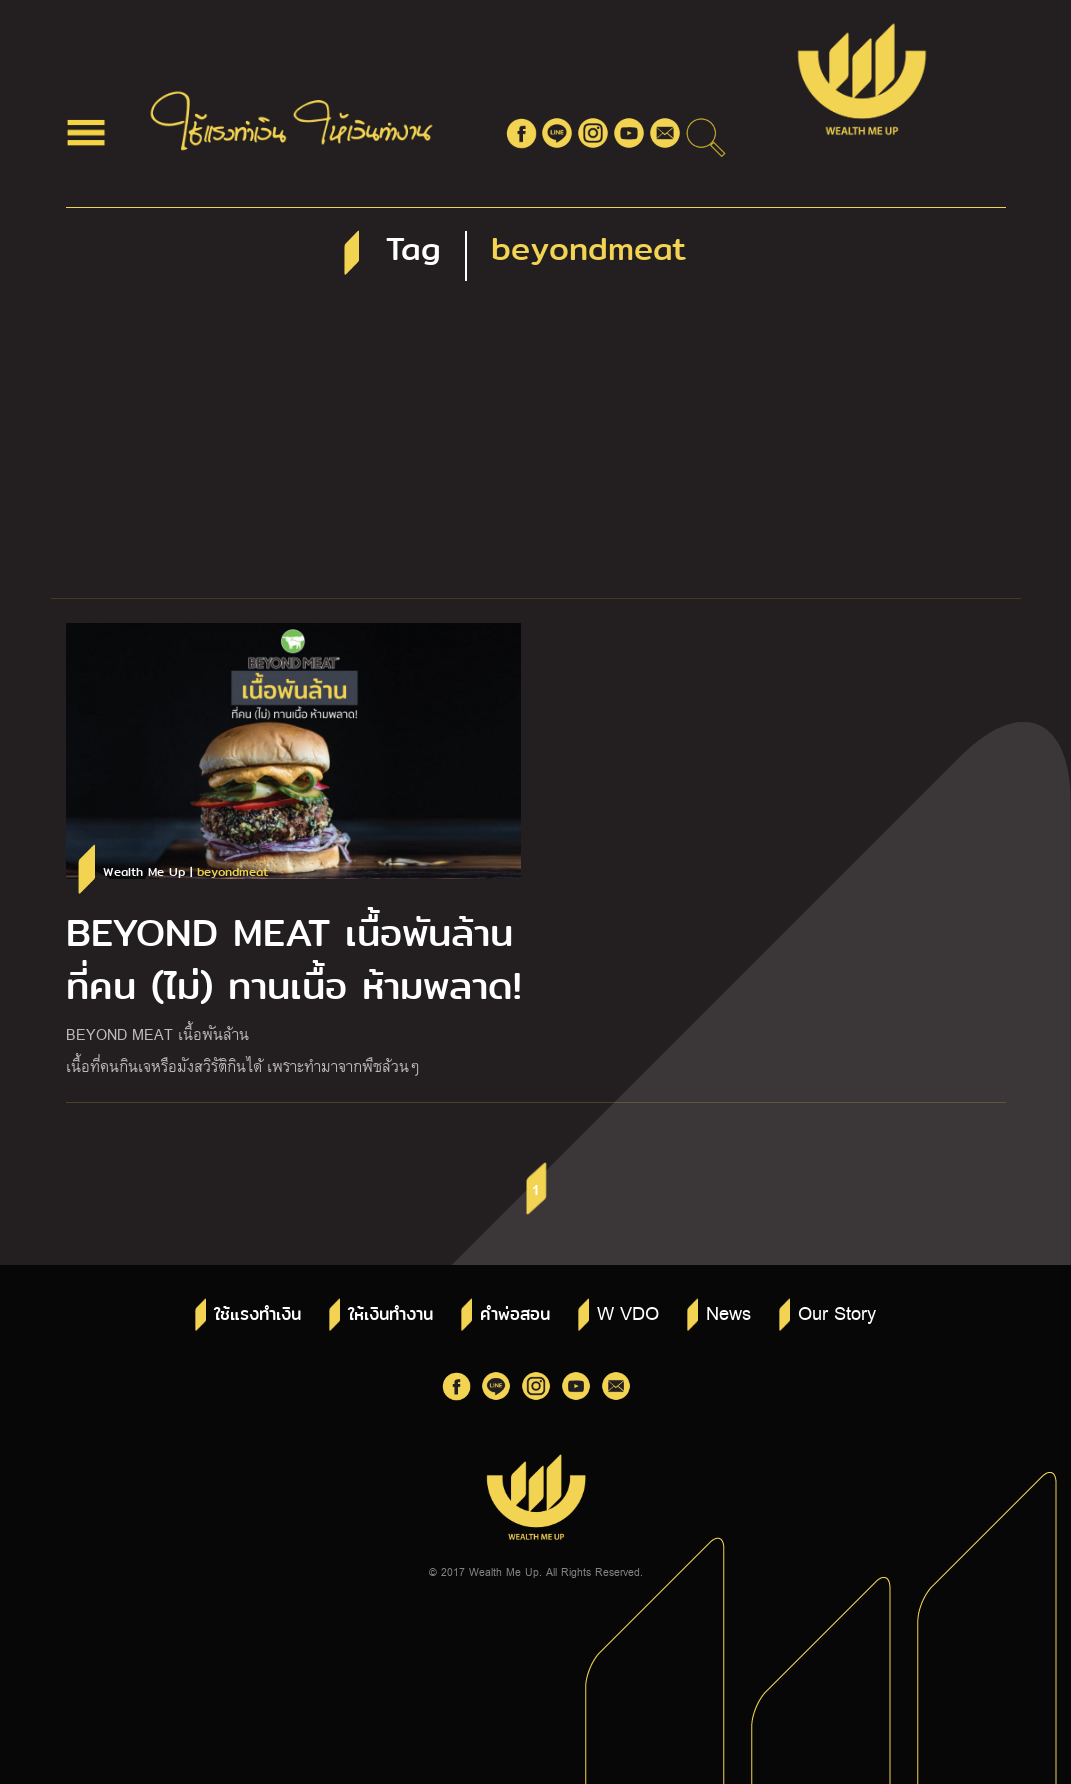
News (728, 1312)
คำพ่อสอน (515, 1314)
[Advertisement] (536, 448)
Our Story (837, 1312)
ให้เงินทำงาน (390, 1314)
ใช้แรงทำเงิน (257, 1314)
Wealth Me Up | (185, 872)
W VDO (628, 1312)
